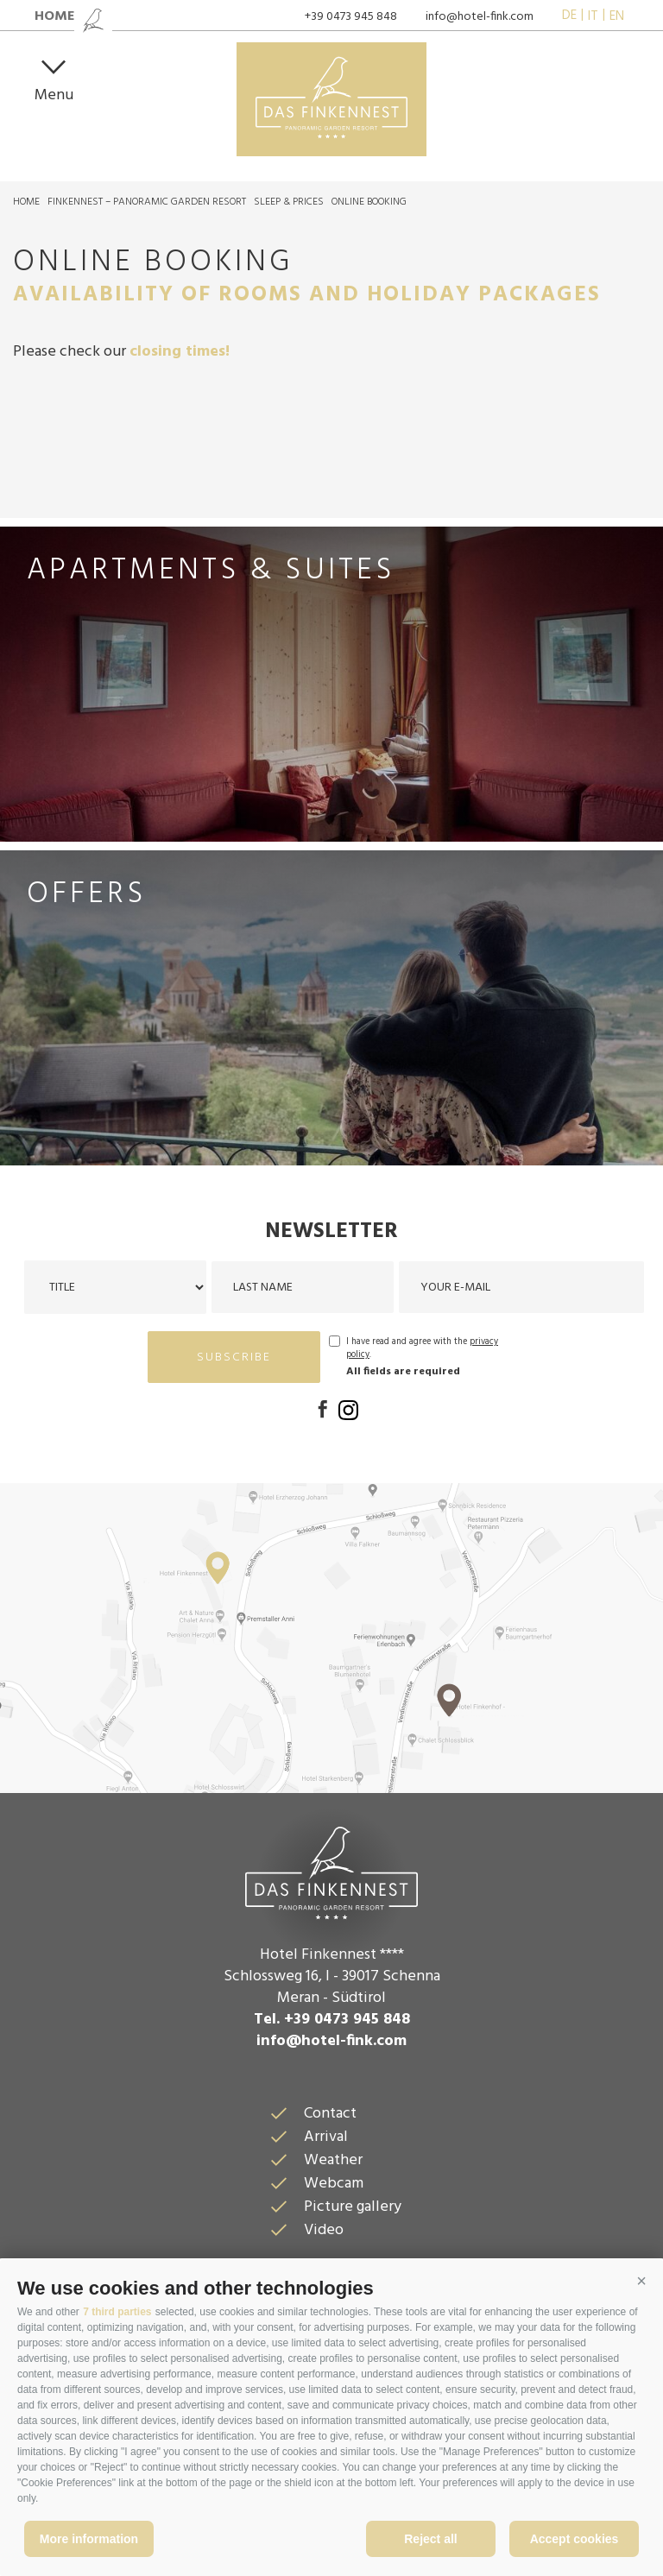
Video (324, 2230)
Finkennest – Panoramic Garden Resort (146, 202)
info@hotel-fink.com (480, 17)
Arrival (326, 2137)
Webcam (333, 2183)
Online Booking (369, 202)
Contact (330, 2113)
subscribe (234, 1357)
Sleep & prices (289, 202)
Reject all (430, 2539)
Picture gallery (352, 2207)
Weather (333, 2160)
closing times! (179, 351)
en (616, 16)
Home (26, 202)
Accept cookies (574, 2539)
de (569, 16)
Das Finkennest (331, 1870)
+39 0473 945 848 (351, 17)
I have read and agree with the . (422, 1348)
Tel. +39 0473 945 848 (332, 2019)
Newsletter (331, 1232)
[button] (641, 2281)
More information (89, 2539)
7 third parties (117, 2312)
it (593, 16)
